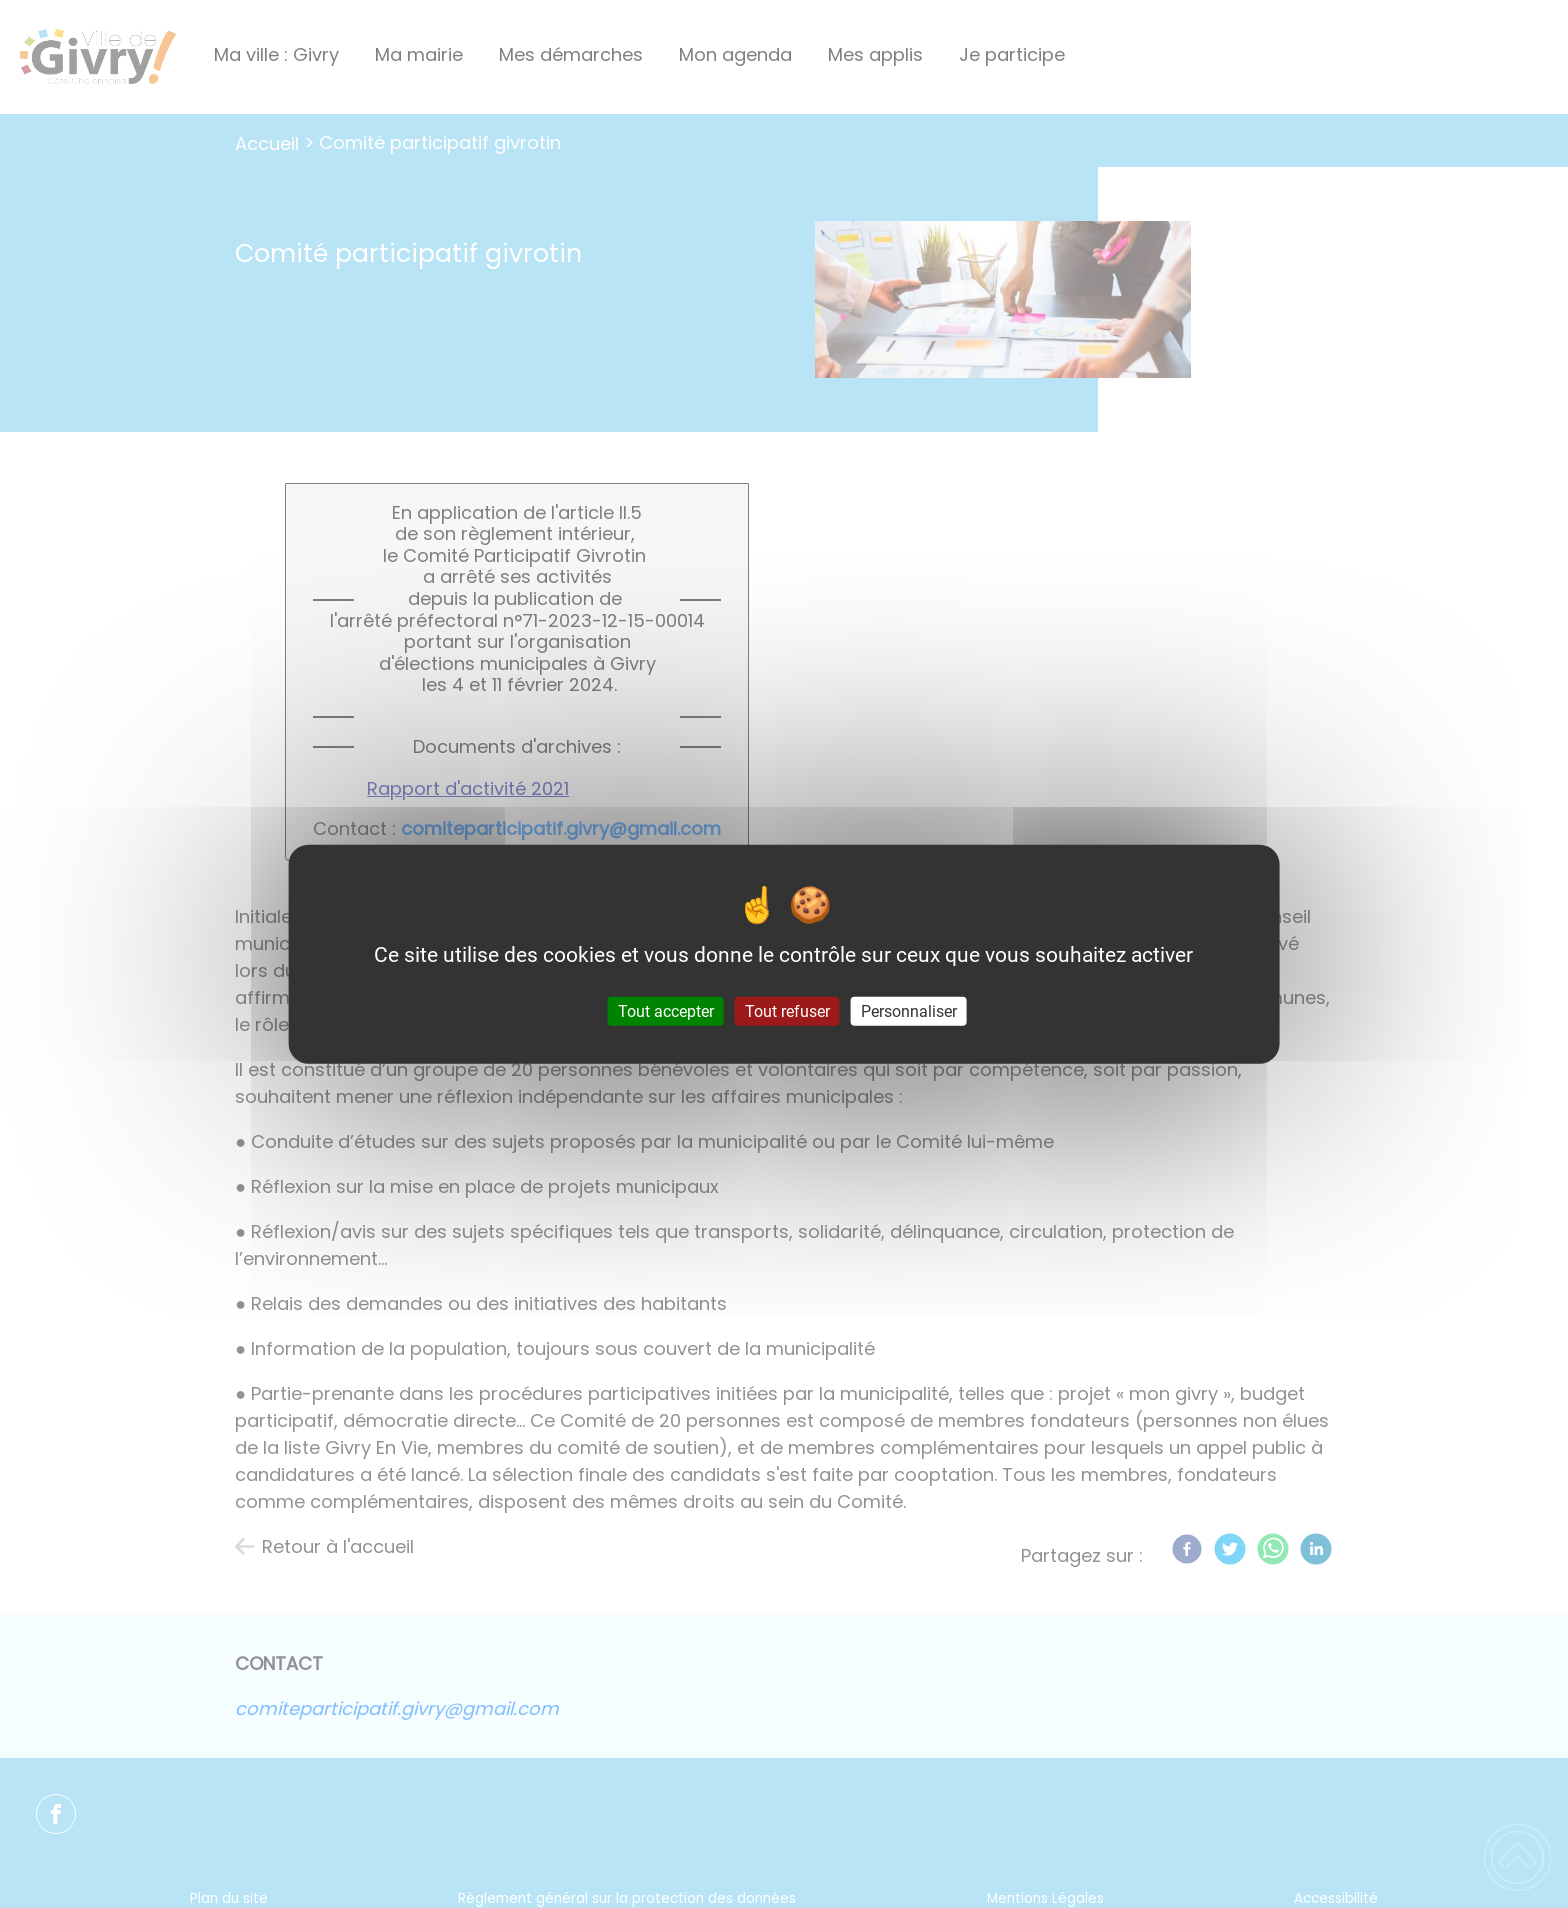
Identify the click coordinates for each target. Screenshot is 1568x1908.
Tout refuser (787, 1010)
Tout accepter (666, 1010)
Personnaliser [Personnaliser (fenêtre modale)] (909, 1010)
